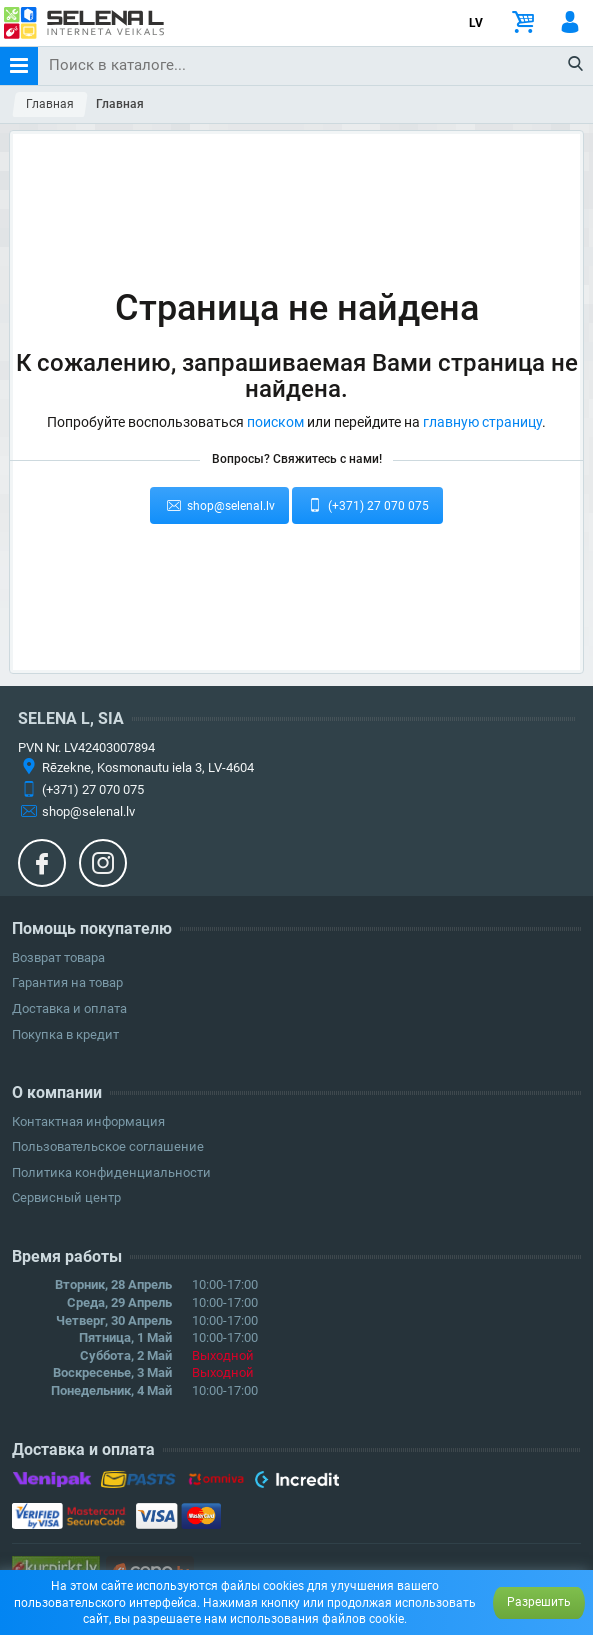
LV (476, 23)
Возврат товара (58, 957)
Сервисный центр (66, 1197)
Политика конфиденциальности (111, 1172)
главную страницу (482, 422)
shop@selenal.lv (219, 505)
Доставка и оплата (69, 1008)
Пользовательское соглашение (108, 1146)
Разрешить (539, 1602)
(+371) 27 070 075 (368, 505)
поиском (275, 422)
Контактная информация (88, 1121)
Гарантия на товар (67, 982)
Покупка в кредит (65, 1034)
